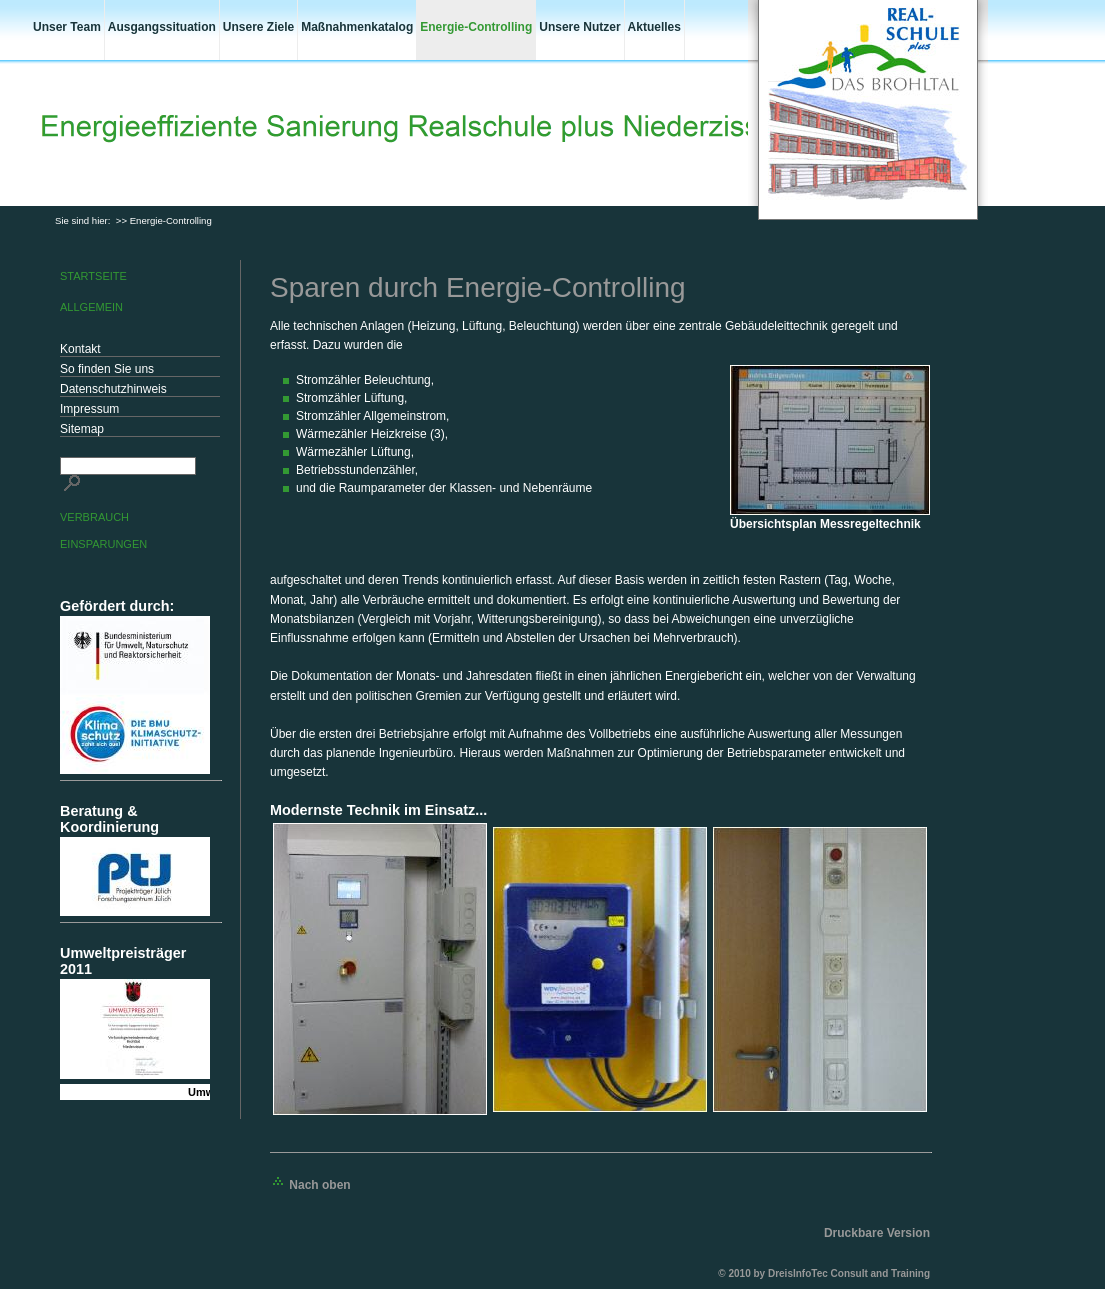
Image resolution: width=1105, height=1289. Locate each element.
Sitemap (82, 429)
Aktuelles (654, 27)
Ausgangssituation (162, 27)
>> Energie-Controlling (164, 220)
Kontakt (80, 349)
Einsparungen (103, 544)
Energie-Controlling (476, 27)
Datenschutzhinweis (113, 389)
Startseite (93, 276)
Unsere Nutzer (579, 27)
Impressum (89, 409)
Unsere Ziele (258, 27)
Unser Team (67, 27)
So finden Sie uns (107, 369)
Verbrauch (94, 517)
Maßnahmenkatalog (357, 27)
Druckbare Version (877, 1233)
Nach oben (310, 1185)
